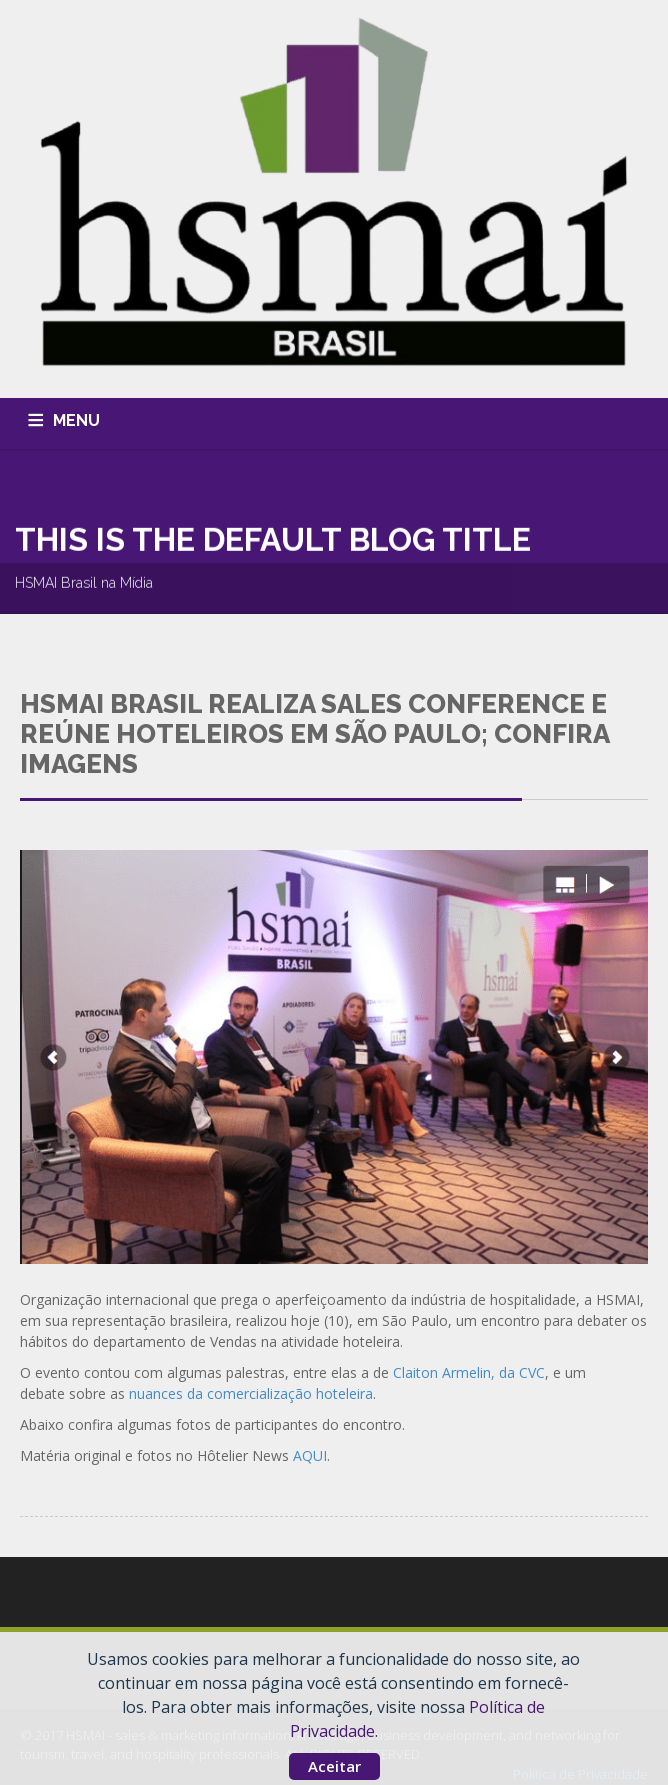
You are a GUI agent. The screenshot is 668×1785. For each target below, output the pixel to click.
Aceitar (334, 1766)
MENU (76, 420)
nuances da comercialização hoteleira (251, 1393)
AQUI (310, 1455)
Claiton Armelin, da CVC (469, 1372)
